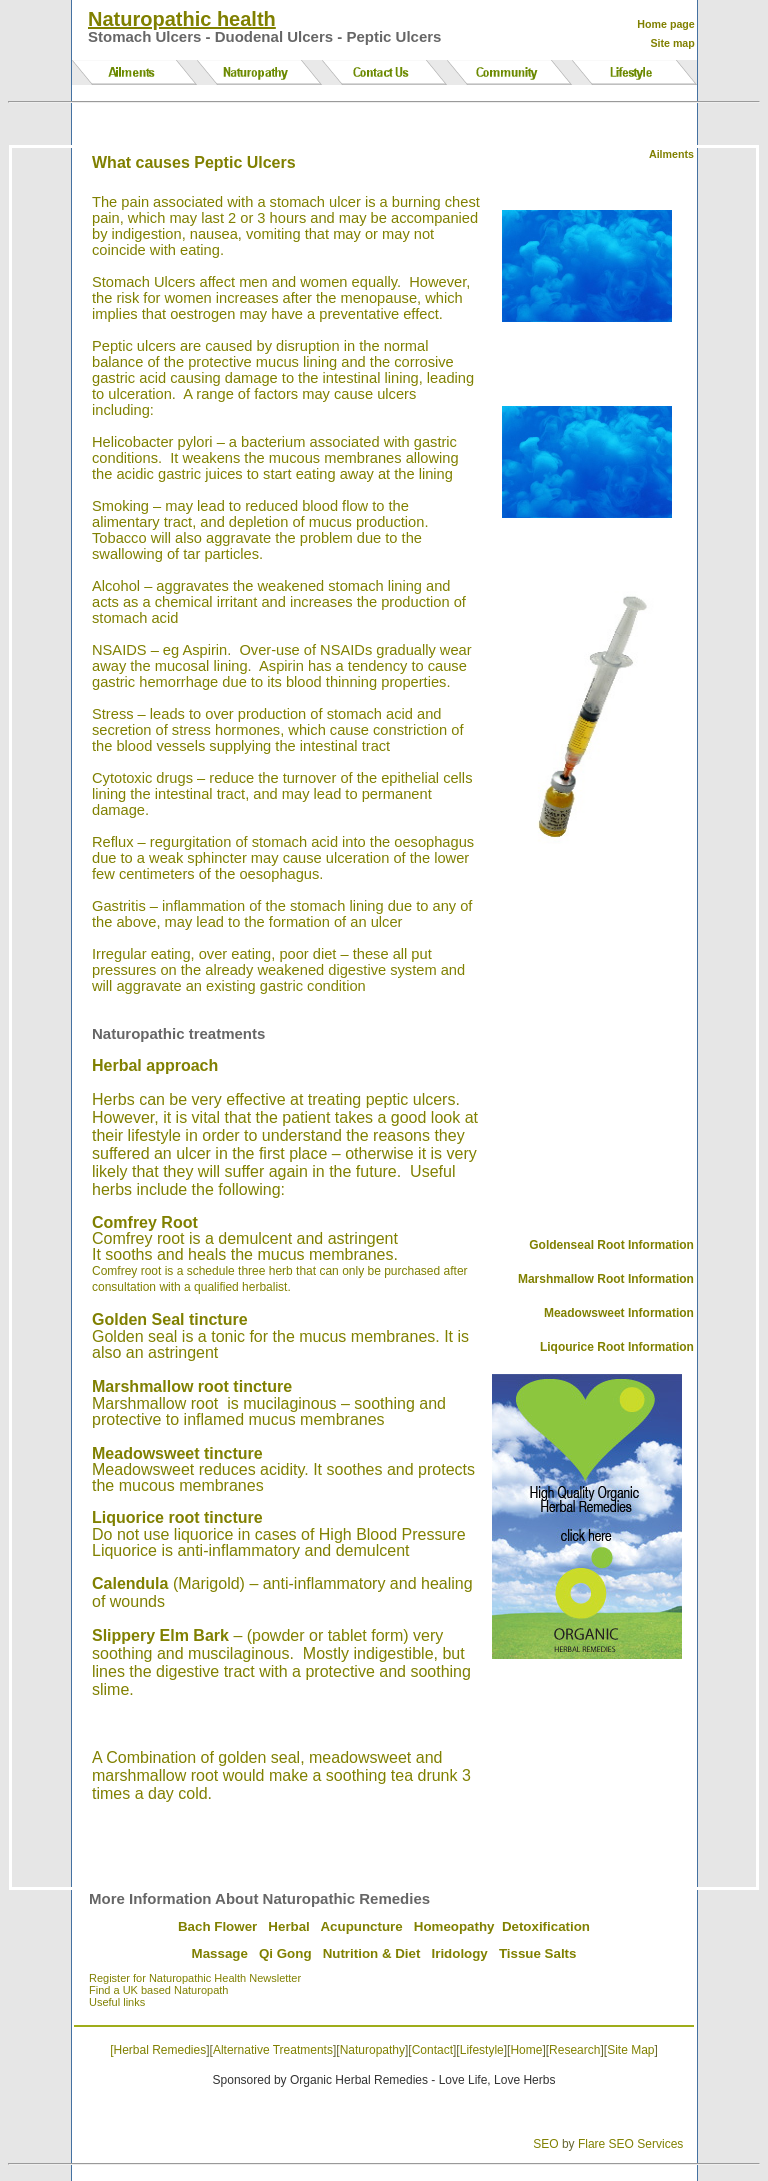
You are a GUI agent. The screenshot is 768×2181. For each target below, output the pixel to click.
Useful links (117, 2002)
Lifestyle (482, 2050)
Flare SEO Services (630, 2144)
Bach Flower (217, 1926)
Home (526, 2050)
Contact (432, 2050)
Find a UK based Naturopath (158, 1990)
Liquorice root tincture (177, 1517)
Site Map (630, 2050)
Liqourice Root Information (617, 1347)
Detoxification (546, 1926)
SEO (545, 2144)
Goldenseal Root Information (611, 1245)
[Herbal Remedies (158, 2050)
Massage (220, 1953)
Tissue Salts (538, 1953)
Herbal (288, 1926)
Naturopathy (372, 2050)
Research (574, 2050)
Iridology (460, 1953)
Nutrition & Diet (372, 1953)
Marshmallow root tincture (192, 1386)
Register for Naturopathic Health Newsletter (195, 1978)
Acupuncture (361, 1926)
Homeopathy (454, 1926)
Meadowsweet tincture (177, 1453)
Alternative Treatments (273, 2050)
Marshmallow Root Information (606, 1279)
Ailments (671, 154)
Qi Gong (285, 1953)
